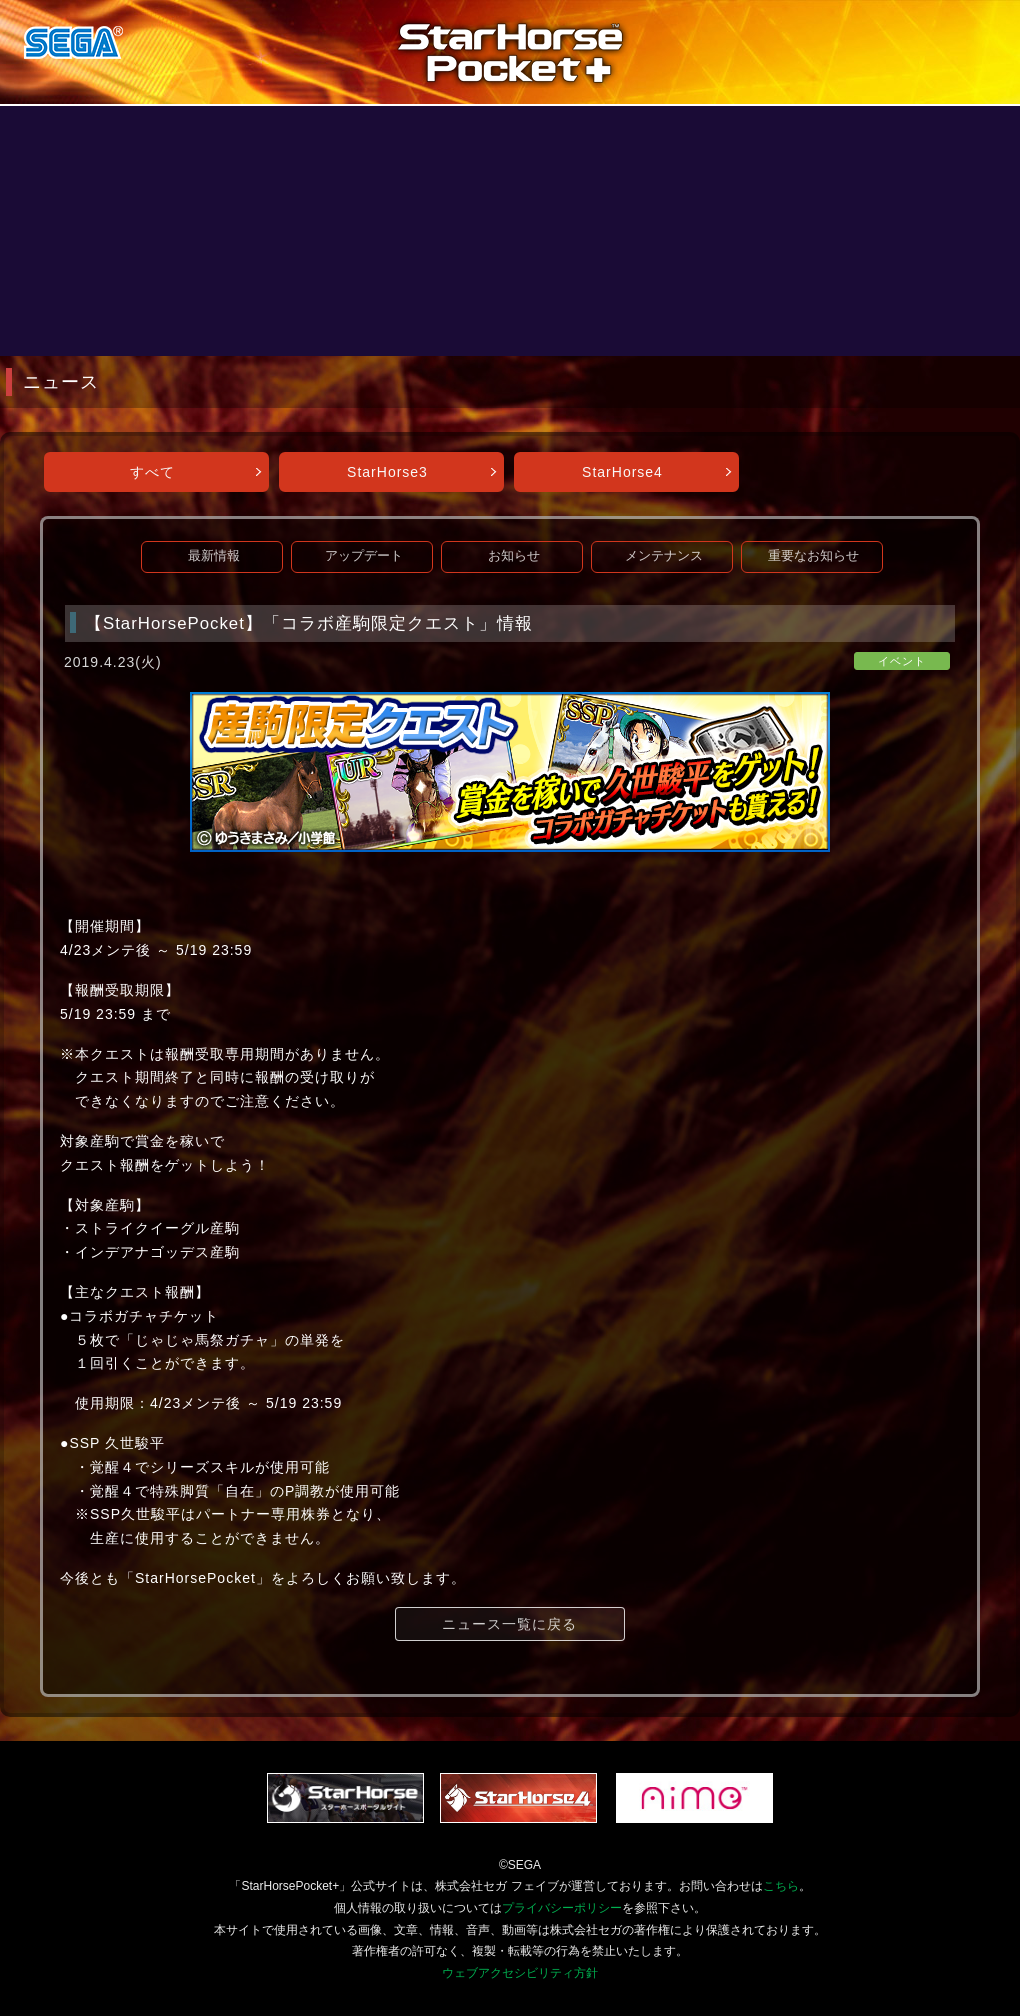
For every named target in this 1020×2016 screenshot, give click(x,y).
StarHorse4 (622, 472)
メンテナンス (664, 556)
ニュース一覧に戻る (509, 1624)
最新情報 (214, 556)
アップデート (364, 556)
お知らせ (514, 556)
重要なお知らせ (813, 556)
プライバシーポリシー (562, 1908)
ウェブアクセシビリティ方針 (520, 1973)
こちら (781, 1886)
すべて (152, 472)
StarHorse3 (387, 472)
